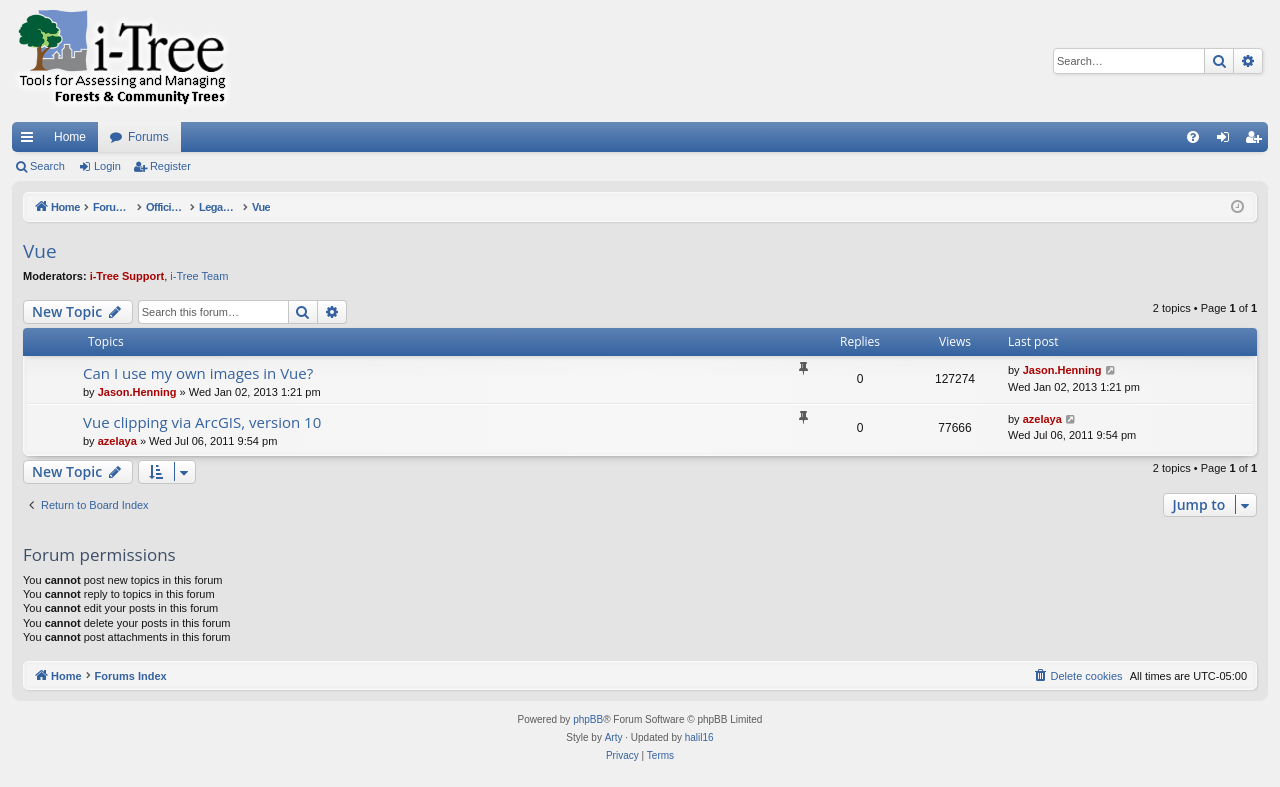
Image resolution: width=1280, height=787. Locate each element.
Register (170, 166)
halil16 (699, 737)
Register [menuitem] (1257, 141)
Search (47, 166)
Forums (148, 137)
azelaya (117, 441)
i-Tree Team (199, 276)
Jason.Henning (137, 392)
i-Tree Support (127, 276)
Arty (614, 737)
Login (107, 166)
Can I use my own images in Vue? (198, 373)
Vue (40, 251)
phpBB (588, 719)
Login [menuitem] (1227, 141)
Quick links (31, 141)
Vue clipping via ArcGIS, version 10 (202, 422)
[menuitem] (1193, 137)
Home (70, 137)
